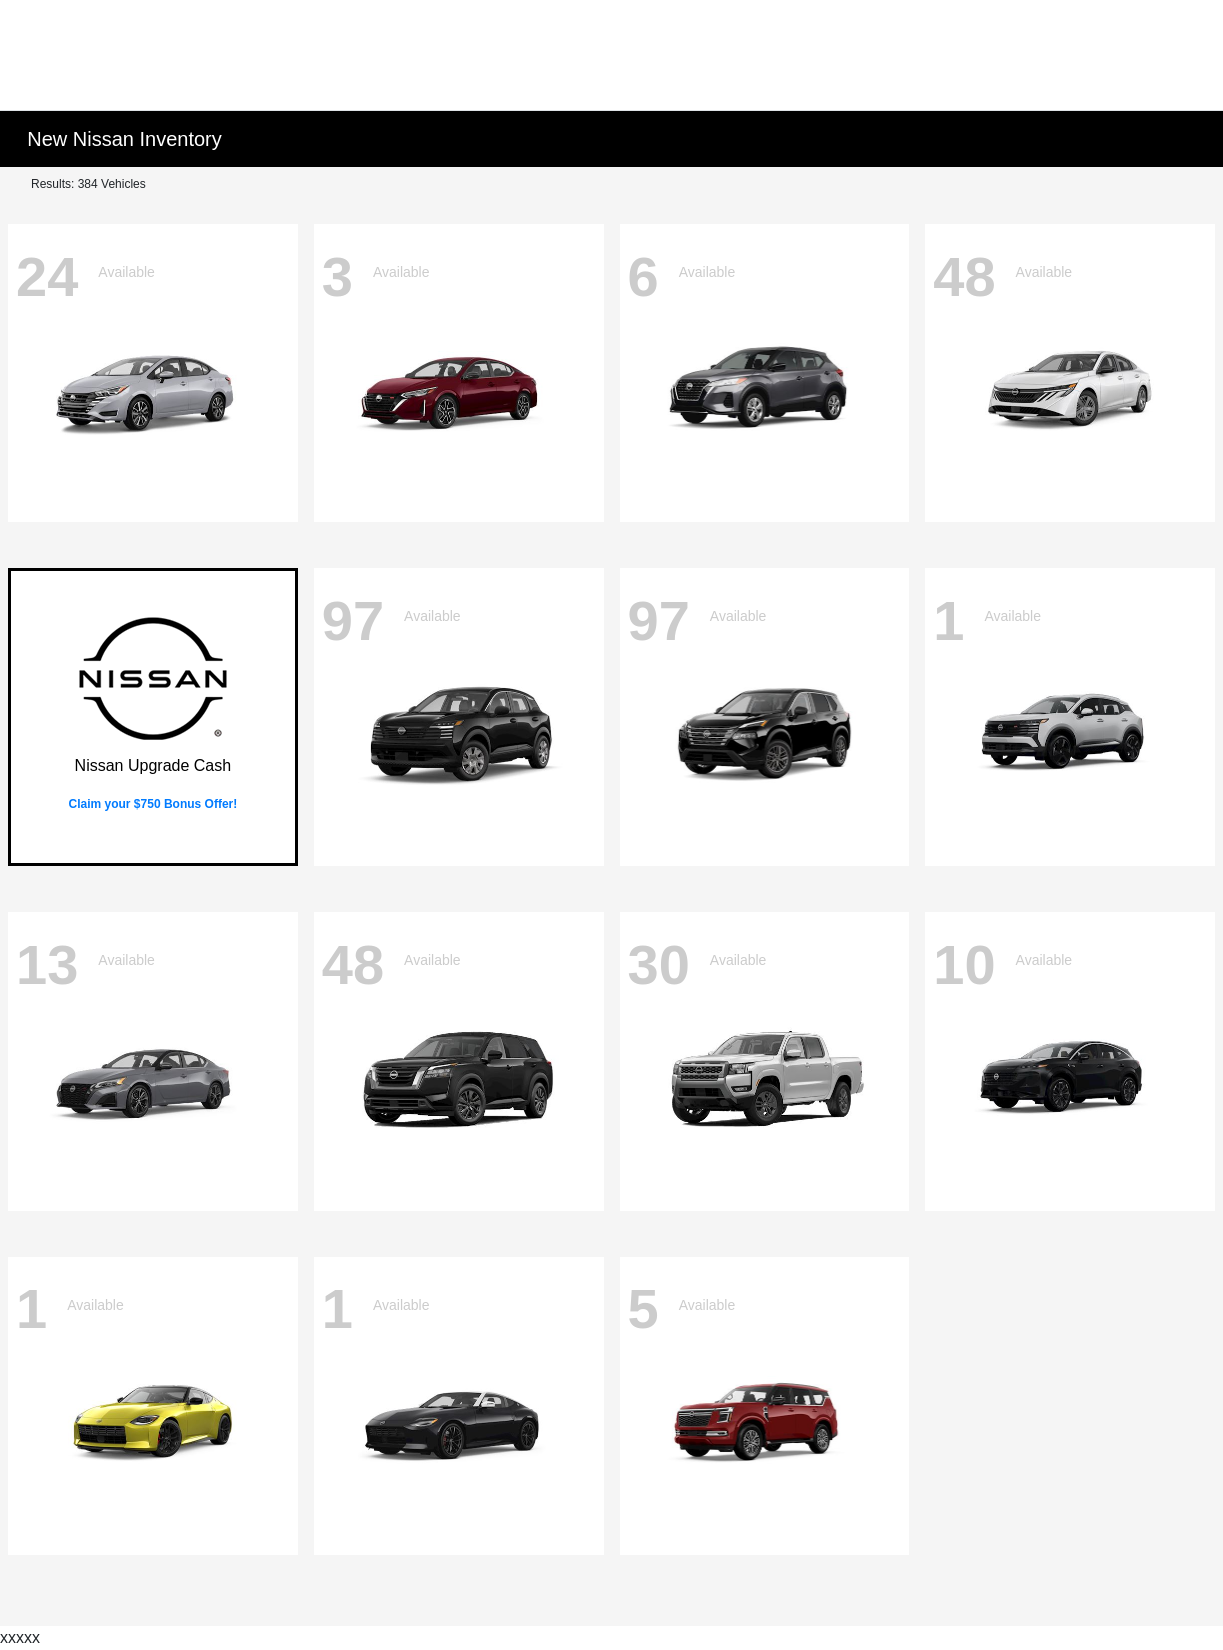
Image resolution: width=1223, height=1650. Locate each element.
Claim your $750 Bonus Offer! (153, 804)
